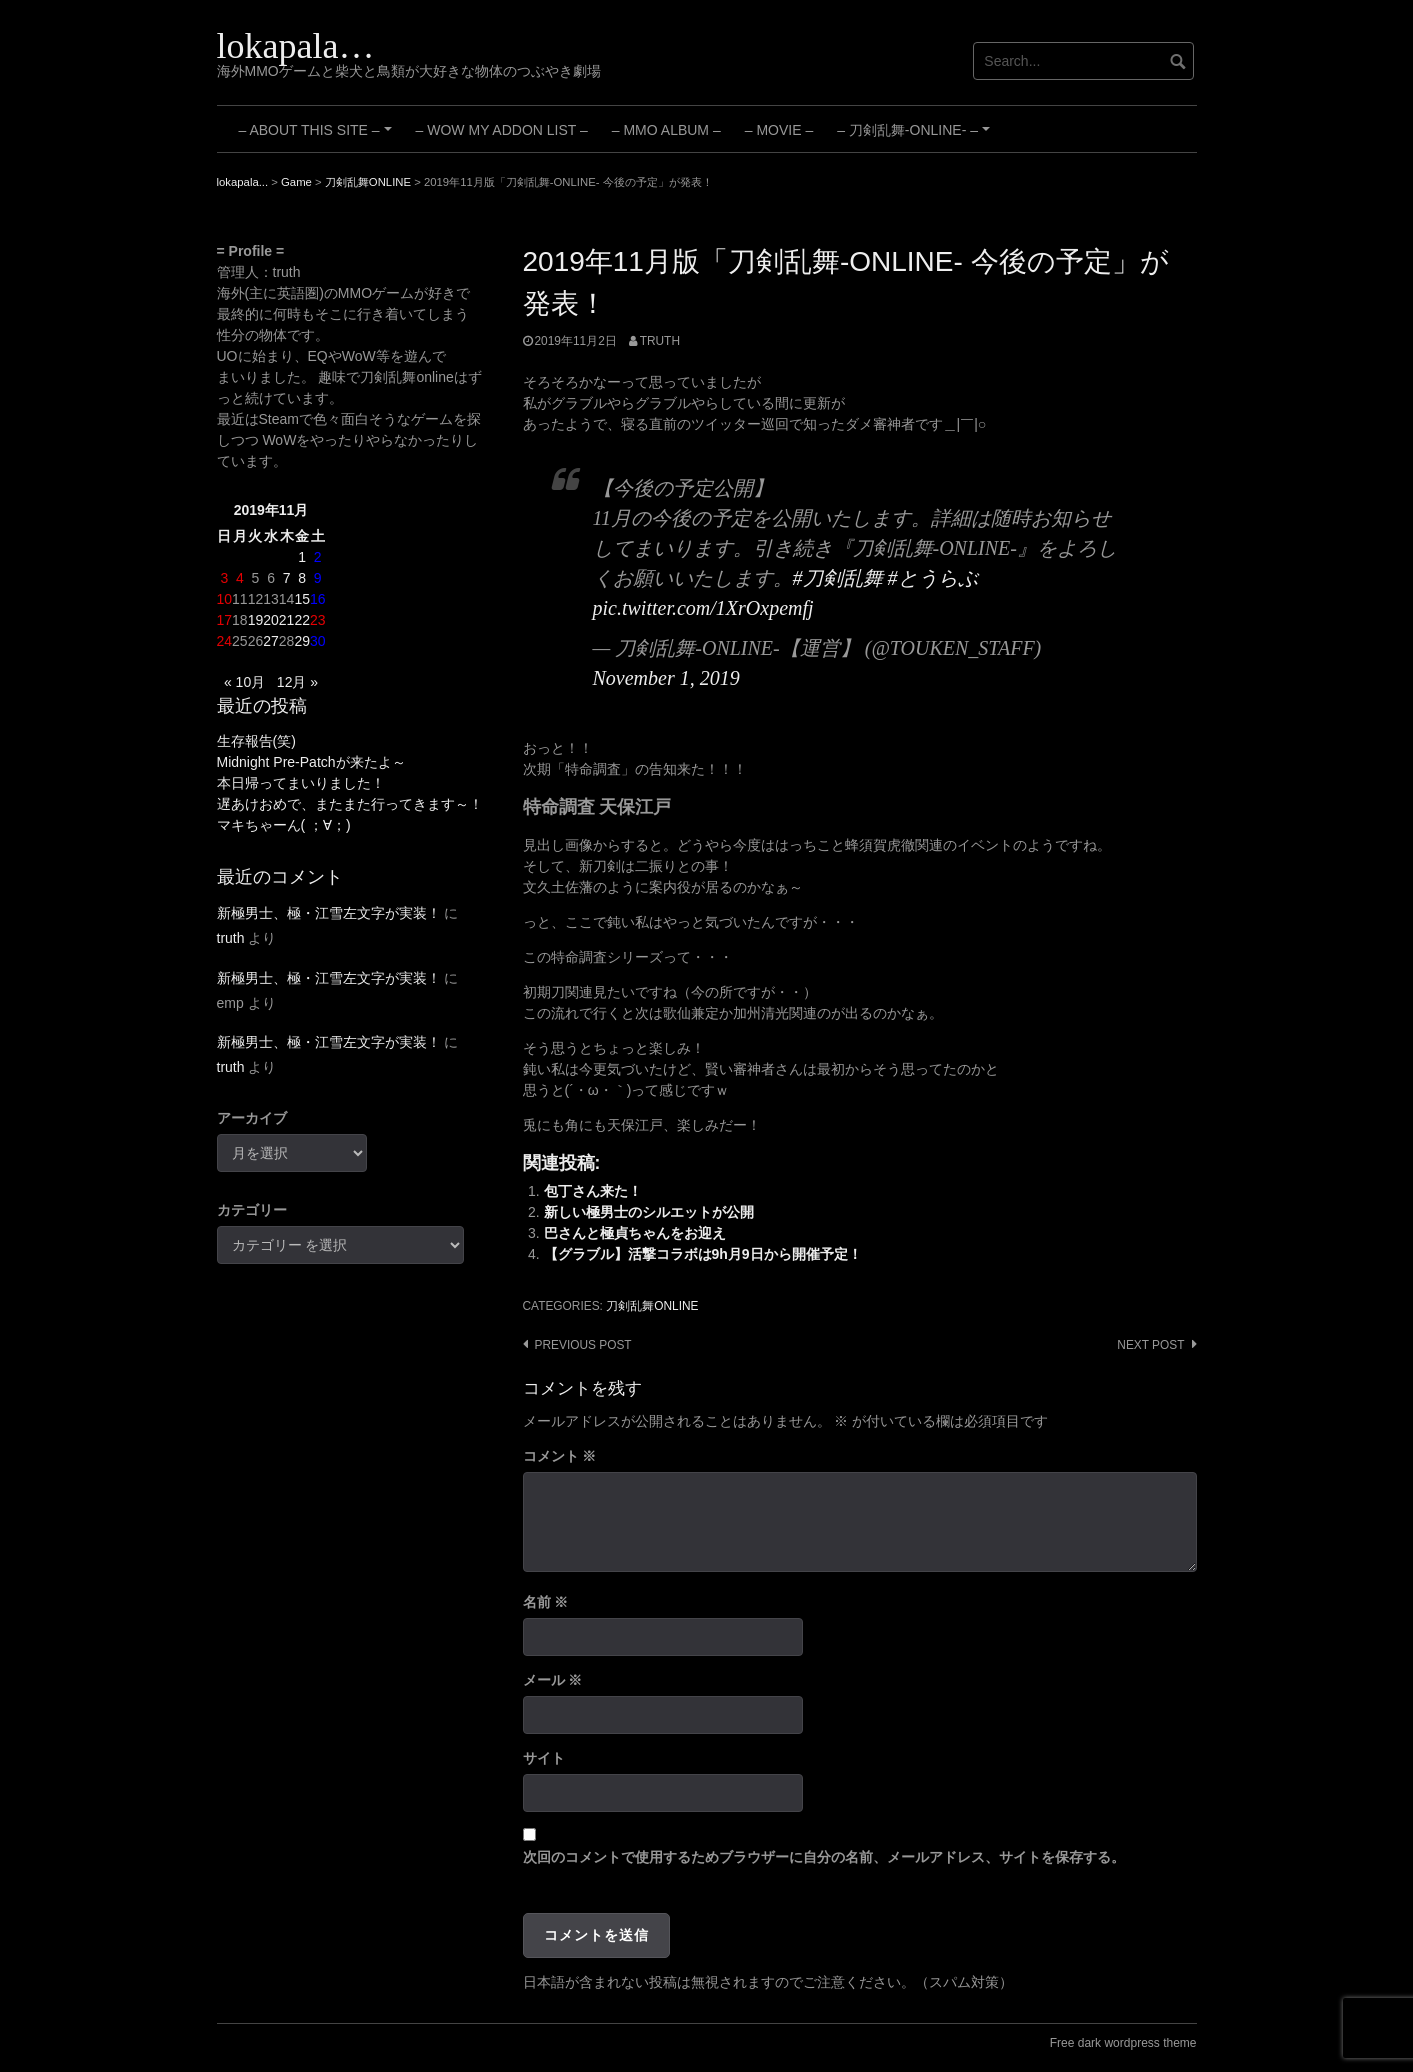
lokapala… (296, 46)
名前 (546, 1602)
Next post (1150, 1345)
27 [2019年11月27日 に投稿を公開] (271, 641)
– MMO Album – (666, 130)
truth (660, 341)
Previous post (583, 1345)
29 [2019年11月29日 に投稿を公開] (302, 641)
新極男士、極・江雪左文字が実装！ (329, 913)
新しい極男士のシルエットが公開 (649, 1212)
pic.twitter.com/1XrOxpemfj (703, 608)
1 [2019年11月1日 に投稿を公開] (302, 557)
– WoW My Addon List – (502, 130)
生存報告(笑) (256, 741)
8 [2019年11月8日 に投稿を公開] (302, 578)
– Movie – (779, 130)
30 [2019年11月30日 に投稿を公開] (318, 641)
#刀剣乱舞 (838, 578)
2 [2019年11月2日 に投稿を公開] (318, 557)
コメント (560, 1456)
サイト (544, 1758)
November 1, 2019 (666, 678)
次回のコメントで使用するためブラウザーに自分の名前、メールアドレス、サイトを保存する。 (824, 1857)
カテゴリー (252, 1210)
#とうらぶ (933, 578)
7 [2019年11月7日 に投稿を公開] (287, 578)
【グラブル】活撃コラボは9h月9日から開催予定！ (703, 1254)
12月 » (297, 682)
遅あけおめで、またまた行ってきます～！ (350, 804)
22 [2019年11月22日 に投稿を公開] (302, 620)
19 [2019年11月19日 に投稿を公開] (256, 620)
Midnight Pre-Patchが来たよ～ (311, 762)
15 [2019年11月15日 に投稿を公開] (302, 599)
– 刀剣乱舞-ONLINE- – (916, 137)
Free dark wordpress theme (1123, 2043)
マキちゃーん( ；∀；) (284, 825)
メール (553, 1680)
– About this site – (318, 137)
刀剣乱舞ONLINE (652, 1306)
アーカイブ (252, 1118)
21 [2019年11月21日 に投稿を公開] (287, 620)
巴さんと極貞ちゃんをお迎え (635, 1233)
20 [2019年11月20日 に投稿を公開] (271, 620)
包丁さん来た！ (593, 1191)
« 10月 (244, 682)
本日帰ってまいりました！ (301, 783)
